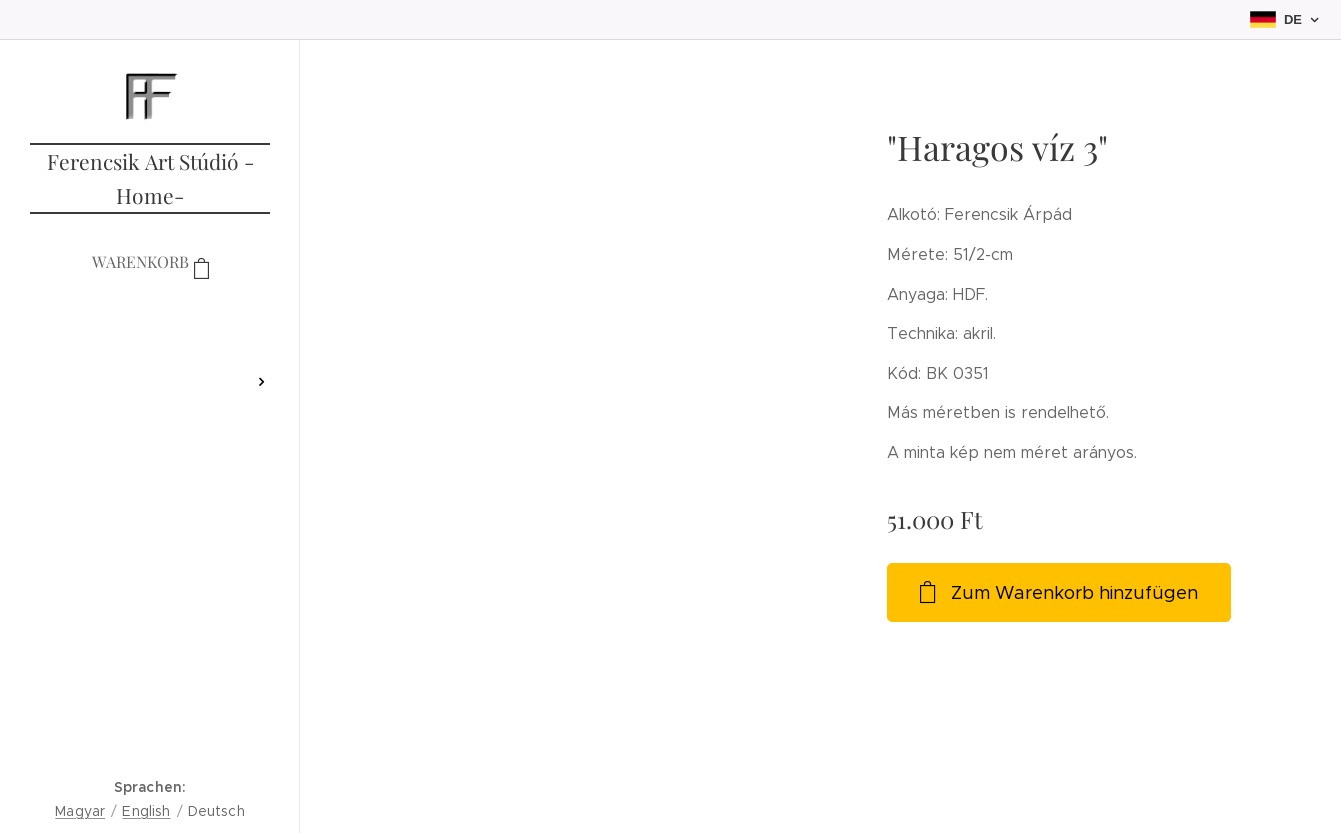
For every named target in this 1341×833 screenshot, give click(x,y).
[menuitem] (150, 322)
